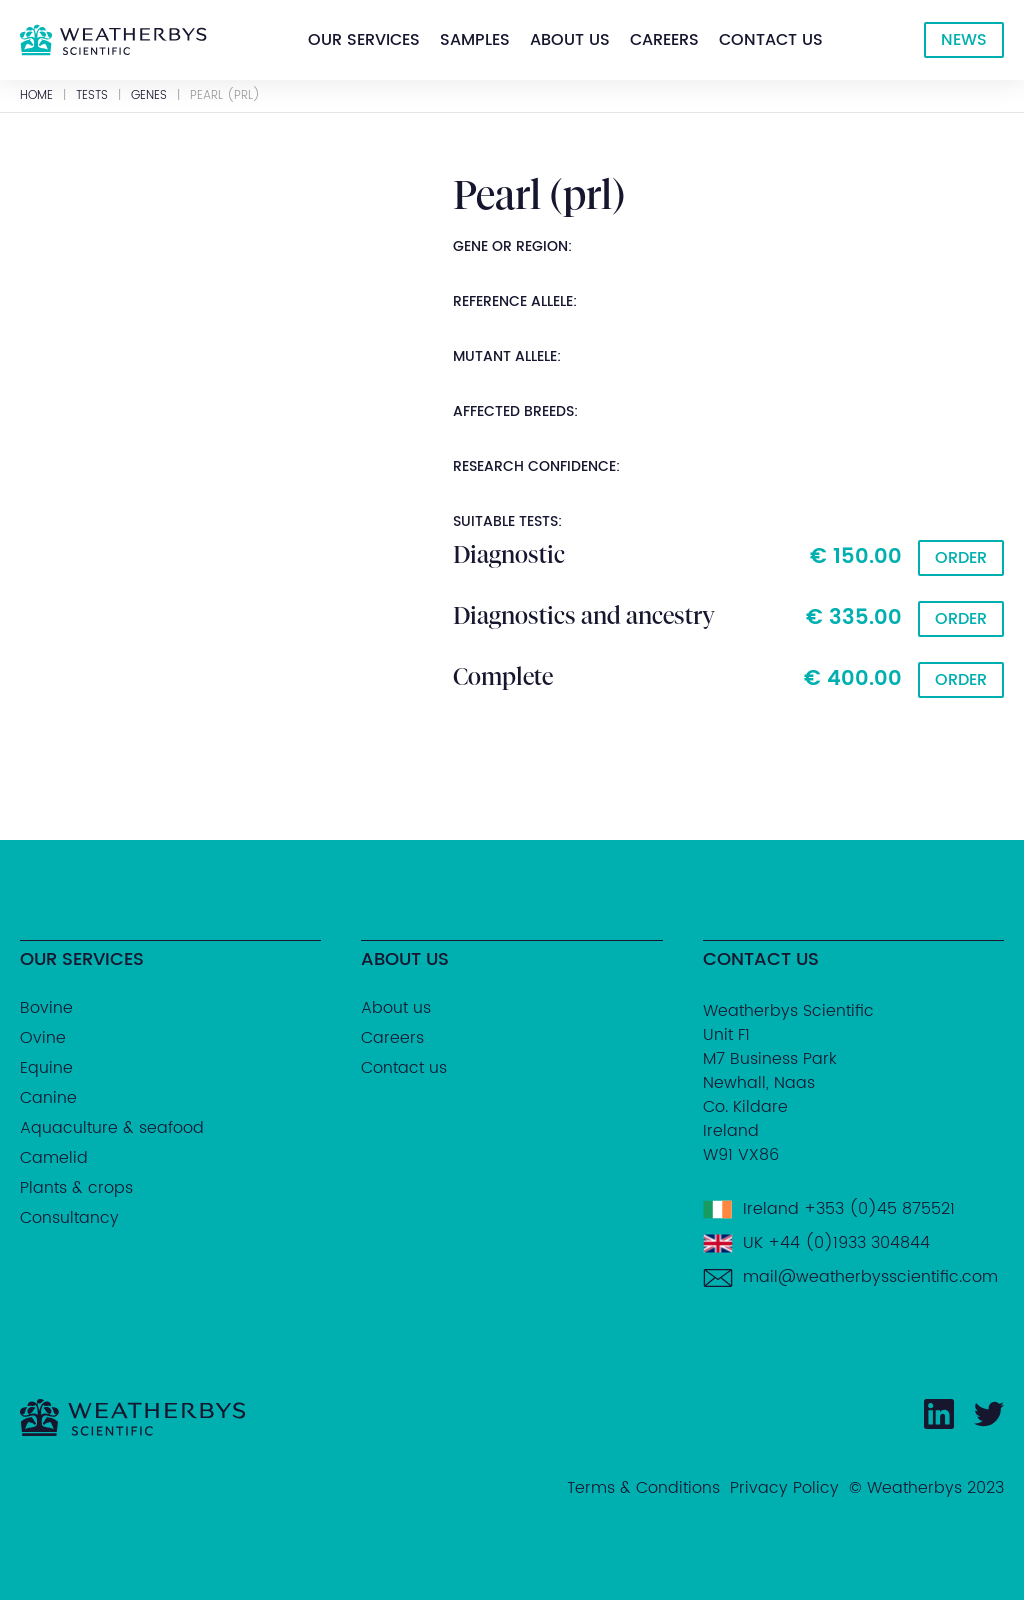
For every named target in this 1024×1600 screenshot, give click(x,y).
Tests (92, 96)
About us (570, 40)
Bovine (46, 1008)
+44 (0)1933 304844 (849, 1243)
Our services (364, 40)
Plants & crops (76, 1188)
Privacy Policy (784, 1488)
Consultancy (69, 1218)
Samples (475, 40)
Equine (46, 1068)
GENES (149, 96)
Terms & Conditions (643, 1488)
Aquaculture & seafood (112, 1128)
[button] (364, 40)
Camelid (54, 1158)
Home (36, 96)
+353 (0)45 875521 (879, 1209)
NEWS (964, 40)
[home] (113, 40)
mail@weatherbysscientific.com (870, 1277)
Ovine (43, 1038)
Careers (664, 40)
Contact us (771, 40)
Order (961, 558)
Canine (48, 1098)
